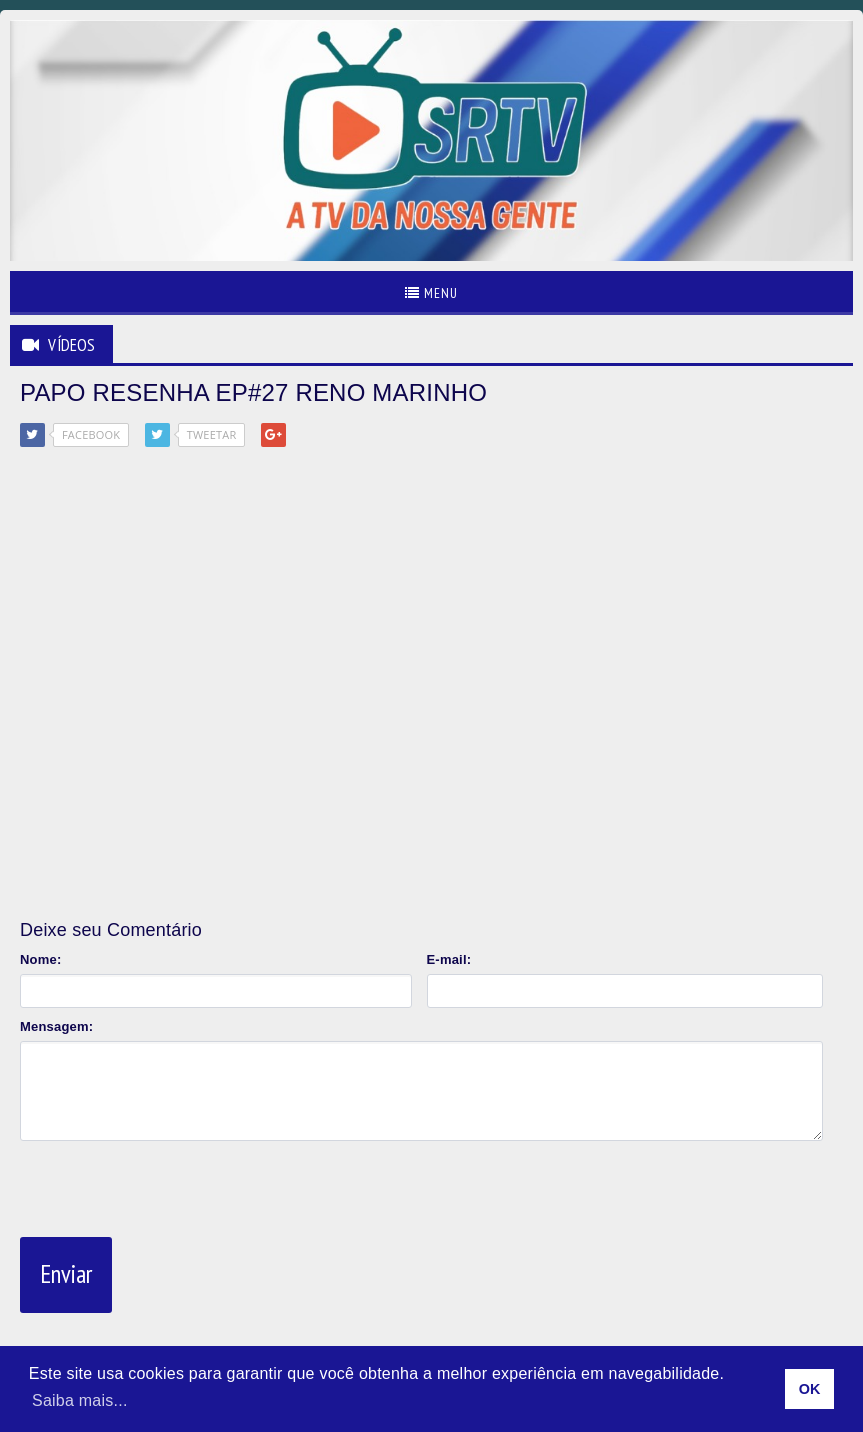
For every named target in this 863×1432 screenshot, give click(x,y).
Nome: (40, 959)
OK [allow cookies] (810, 1389)
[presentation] (172, 1185)
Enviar (66, 1274)
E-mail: (449, 959)
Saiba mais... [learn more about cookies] (80, 1400)
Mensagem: (56, 1026)
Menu (431, 293)
